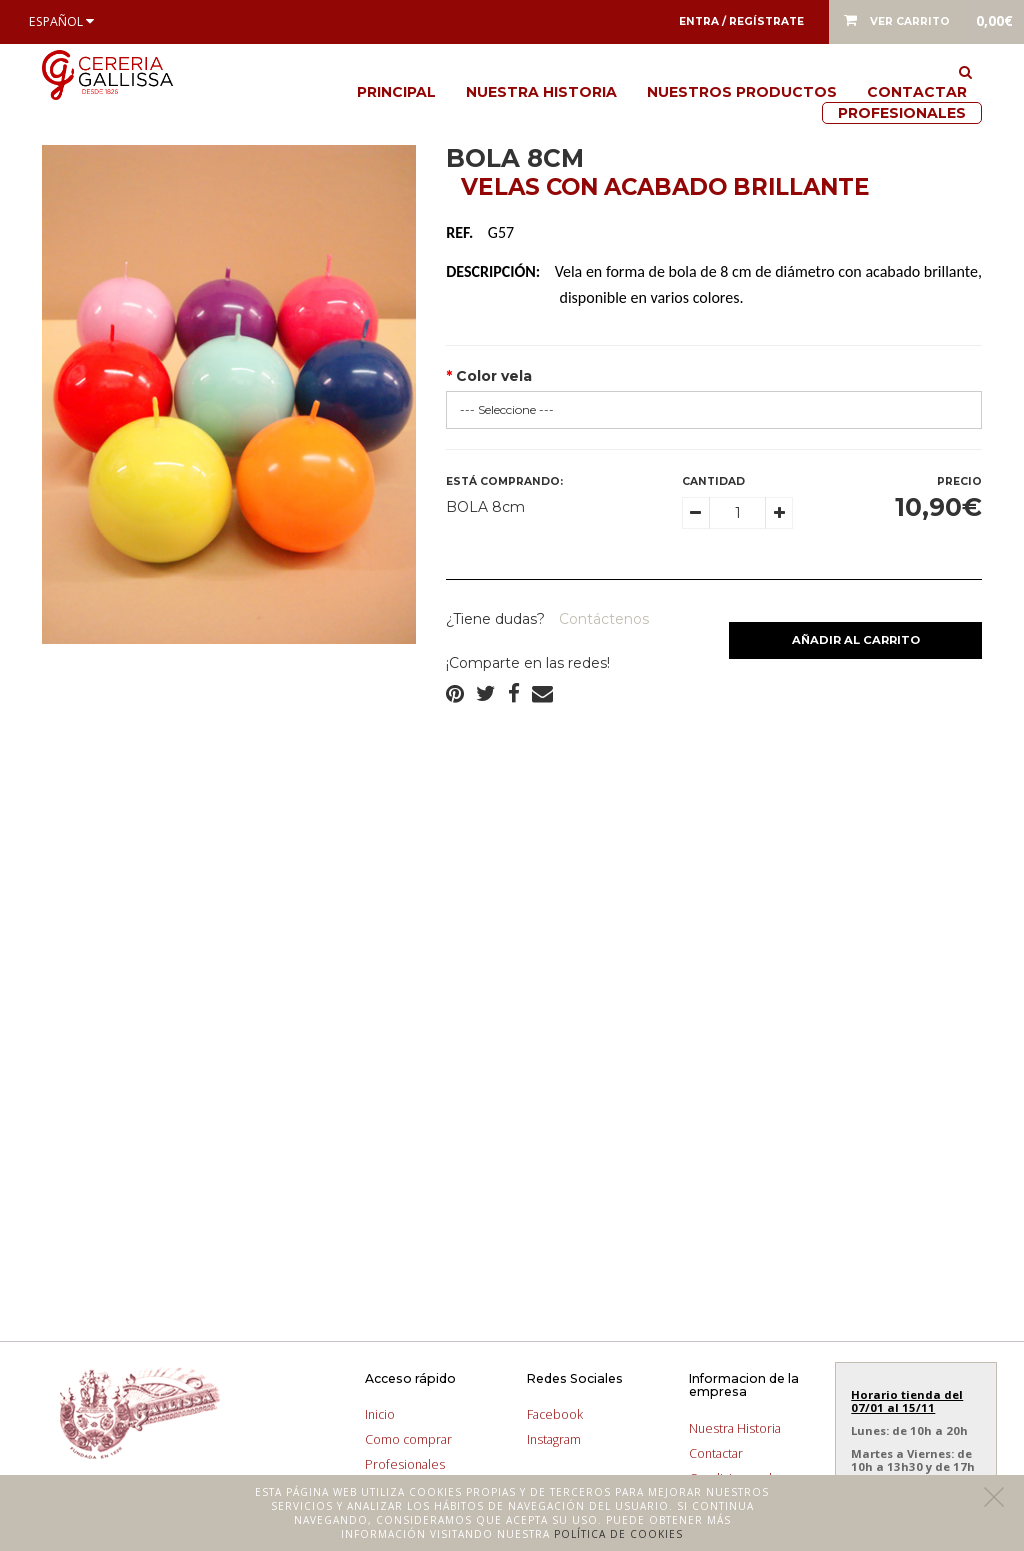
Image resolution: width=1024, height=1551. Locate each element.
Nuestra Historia (541, 92)
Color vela (494, 376)
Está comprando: (504, 481)
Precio (959, 481)
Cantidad (713, 481)
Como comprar (408, 1439)
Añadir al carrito (856, 640)
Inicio (380, 1414)
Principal (396, 92)
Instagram (554, 1439)
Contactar (917, 92)
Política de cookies (618, 1534)
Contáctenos (602, 619)
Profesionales (902, 113)
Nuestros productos (742, 92)
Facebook (555, 1414)
